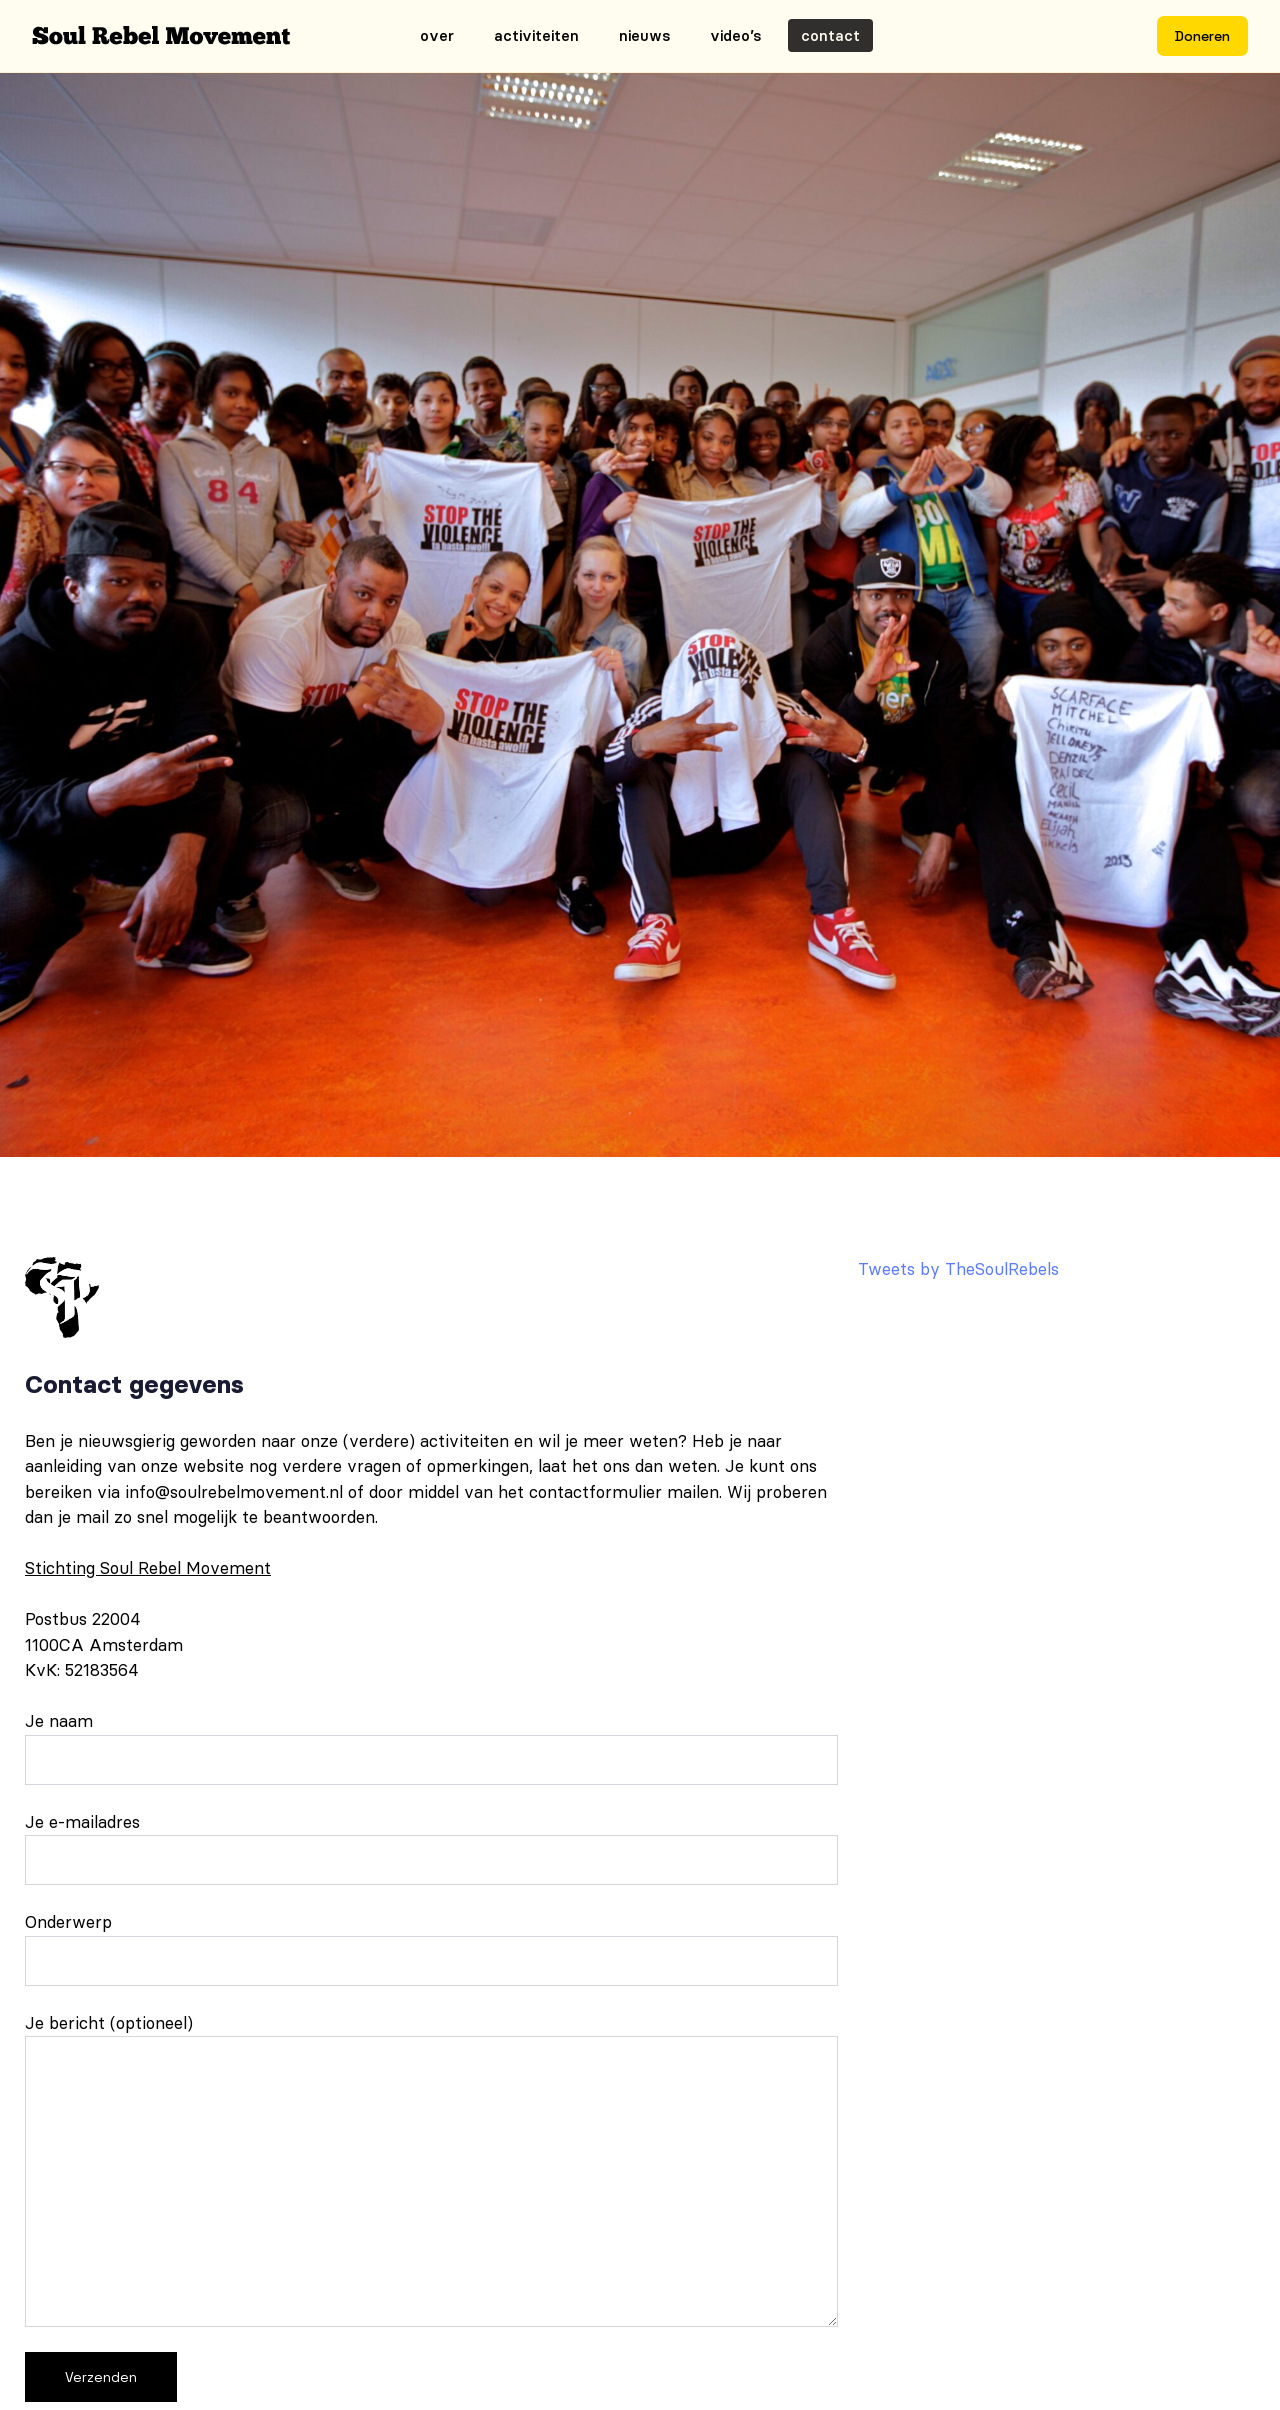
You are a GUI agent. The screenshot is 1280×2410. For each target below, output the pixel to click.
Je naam (431, 1747)
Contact (830, 35)
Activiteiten (536, 35)
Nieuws (644, 35)
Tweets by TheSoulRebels (958, 1269)
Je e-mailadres (431, 1848)
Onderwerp (431, 1948)
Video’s (735, 35)
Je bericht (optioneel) (431, 2170)
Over (437, 35)
